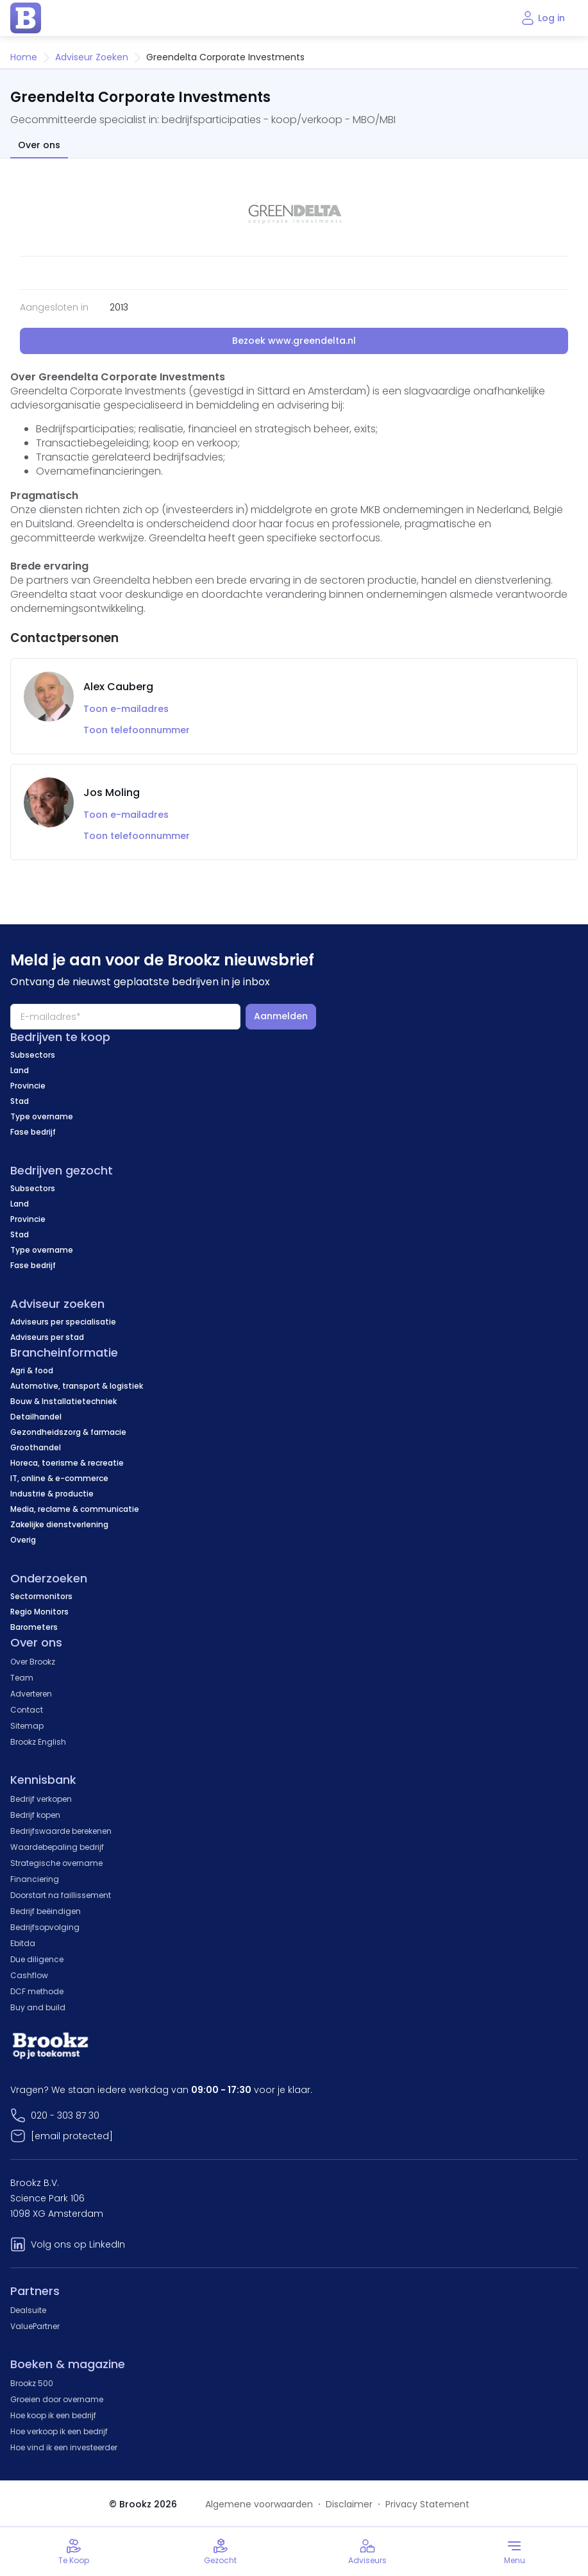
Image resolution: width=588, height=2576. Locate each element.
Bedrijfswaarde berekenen (61, 1831)
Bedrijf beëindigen (45, 1911)
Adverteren (31, 1693)
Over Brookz (32, 1661)
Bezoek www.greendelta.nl (294, 340)
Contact (26, 1709)
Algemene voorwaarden (259, 2504)
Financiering (34, 1879)
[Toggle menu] (514, 2551)
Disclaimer (349, 2504)
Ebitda (22, 1943)
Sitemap (27, 1725)
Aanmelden (281, 1016)
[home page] (25, 18)
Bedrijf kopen (35, 1814)
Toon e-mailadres (126, 709)
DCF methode (36, 1991)
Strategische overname (56, 1863)
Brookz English (38, 1741)
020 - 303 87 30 (65, 2115)
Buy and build (37, 2007)
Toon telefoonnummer (136, 730)
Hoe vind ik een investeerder (63, 2447)
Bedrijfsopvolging (45, 1927)
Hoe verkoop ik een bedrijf (59, 2431)
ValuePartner (35, 2326)
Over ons (39, 145)
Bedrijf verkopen (41, 1798)
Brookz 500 (31, 2383)
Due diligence (36, 1959)
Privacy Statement (427, 2504)
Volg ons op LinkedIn (78, 2244)
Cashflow (29, 1975)
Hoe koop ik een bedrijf (53, 2415)
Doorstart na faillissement (60, 1895)
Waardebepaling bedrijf (57, 1847)
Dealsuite (28, 2310)
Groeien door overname (56, 2399)
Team (21, 1677)
